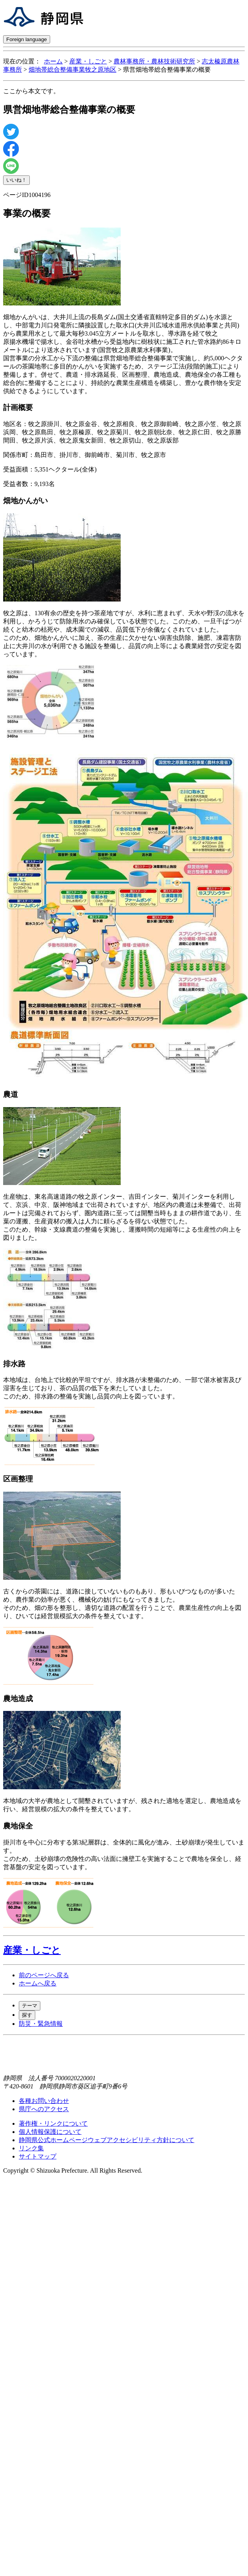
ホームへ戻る (37, 1983)
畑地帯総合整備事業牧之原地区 (72, 69)
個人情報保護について (50, 2131)
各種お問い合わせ (44, 2100)
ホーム (53, 61)
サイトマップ (37, 2156)
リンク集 (31, 2148)
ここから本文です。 (31, 91)
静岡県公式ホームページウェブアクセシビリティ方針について (106, 2140)
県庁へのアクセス (44, 2109)
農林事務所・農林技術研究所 (154, 61)
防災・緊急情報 (41, 2023)
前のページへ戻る (44, 1975)
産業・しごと (88, 61)
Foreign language (26, 39)
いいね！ (16, 180)
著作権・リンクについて (53, 2123)
